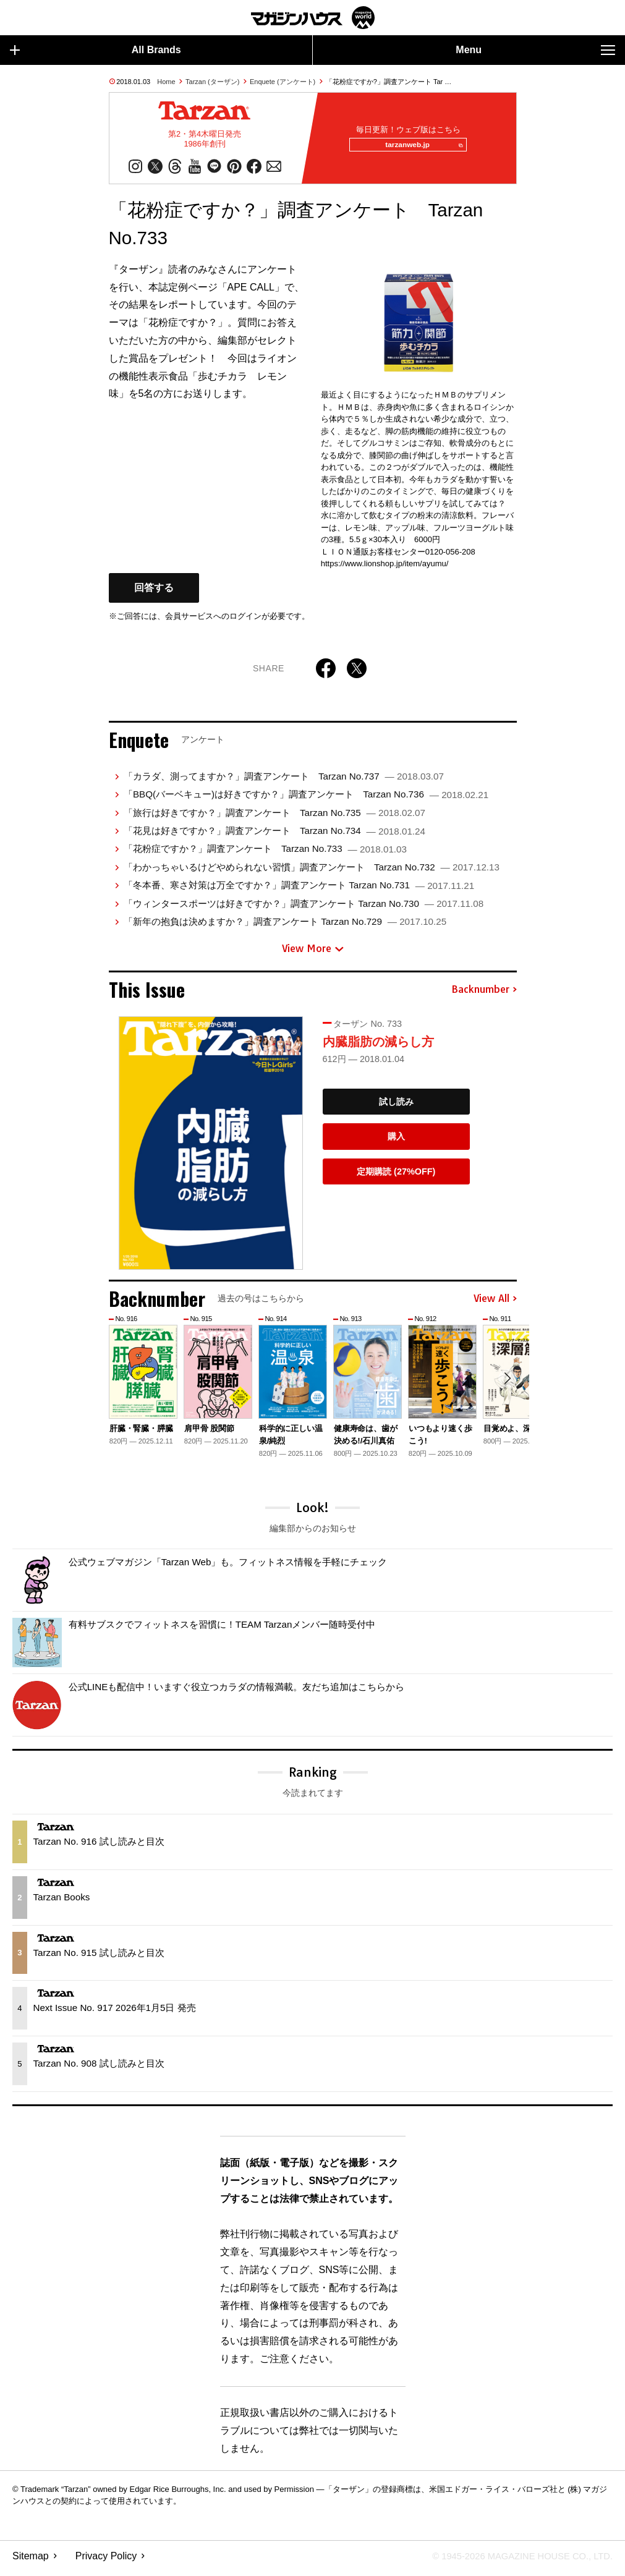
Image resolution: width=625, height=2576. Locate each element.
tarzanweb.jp (420, 148)
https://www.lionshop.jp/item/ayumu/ (385, 568)
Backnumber (484, 994)
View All (495, 1303)
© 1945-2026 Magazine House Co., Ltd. (515, 2561)
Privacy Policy (106, 2561)
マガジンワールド (313, 17)
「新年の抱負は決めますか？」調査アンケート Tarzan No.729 (285, 926)
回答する (154, 593)
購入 (396, 1141)
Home (166, 81)
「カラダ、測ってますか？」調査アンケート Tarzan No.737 (284, 781)
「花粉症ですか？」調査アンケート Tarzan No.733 (265, 853)
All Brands (95, 50)
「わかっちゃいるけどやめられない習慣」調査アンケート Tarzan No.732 (312, 872)
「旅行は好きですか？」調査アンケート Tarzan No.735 (274, 817)
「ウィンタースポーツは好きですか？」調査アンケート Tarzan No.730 (303, 908)
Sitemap (30, 2561)
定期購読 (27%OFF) (396, 1176)
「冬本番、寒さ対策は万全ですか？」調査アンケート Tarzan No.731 (299, 890)
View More (313, 954)
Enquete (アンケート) (282, 81)
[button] (506, 1385)
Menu (535, 50)
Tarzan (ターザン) (212, 81)
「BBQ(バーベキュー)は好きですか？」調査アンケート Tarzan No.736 (306, 799)
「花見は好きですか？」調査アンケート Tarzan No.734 (274, 835)
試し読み (396, 1107)
